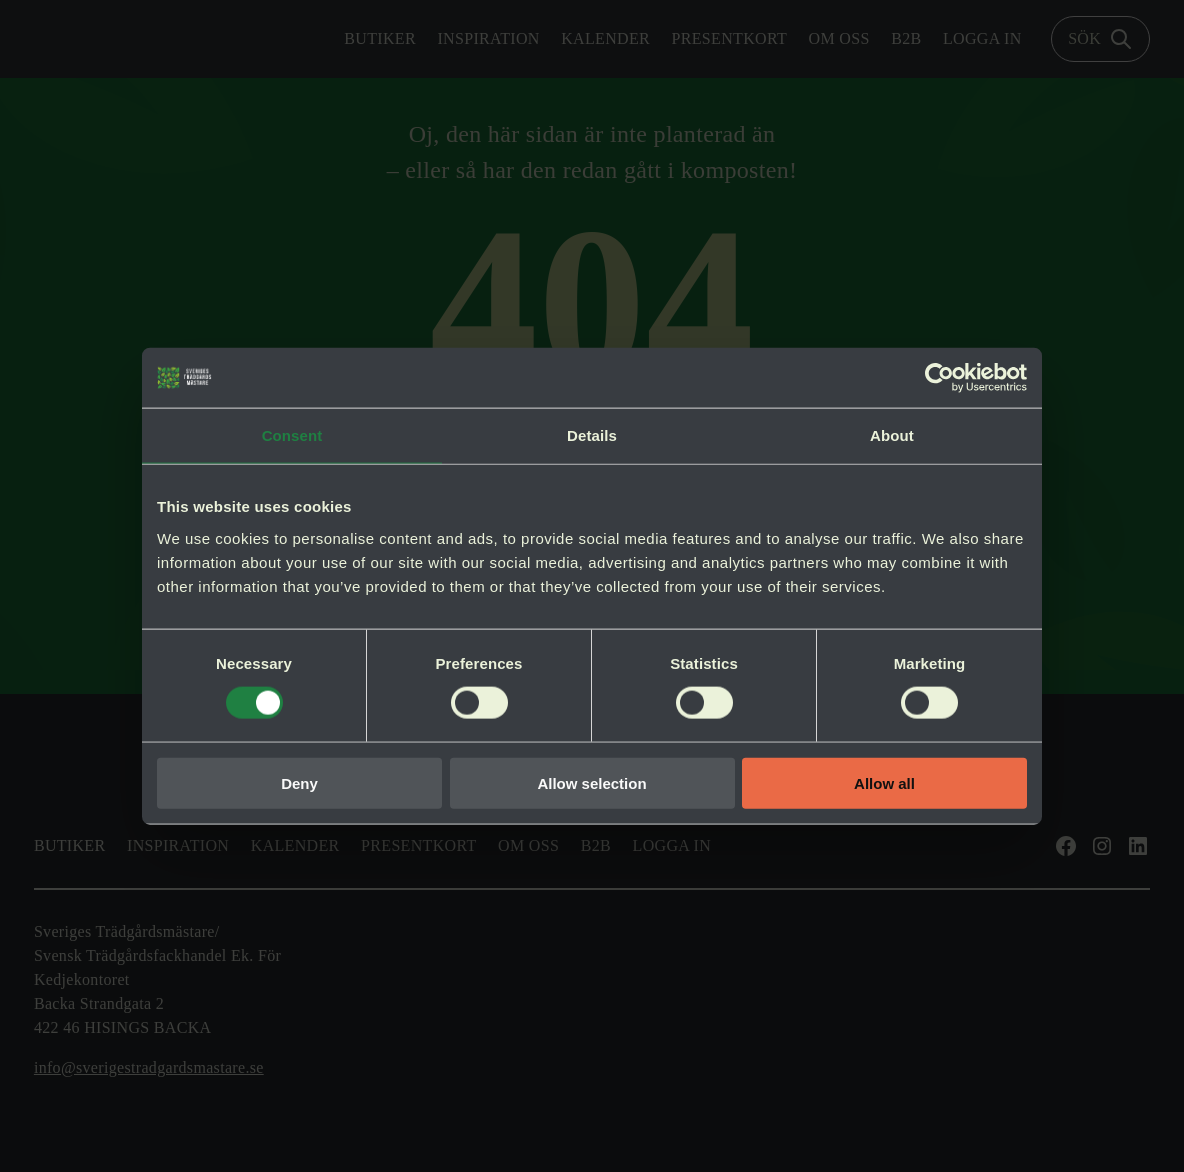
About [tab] (892, 435)
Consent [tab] (292, 435)
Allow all (884, 782)
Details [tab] (592, 435)
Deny (299, 782)
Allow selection (591, 782)
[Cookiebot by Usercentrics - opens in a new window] (939, 378)
